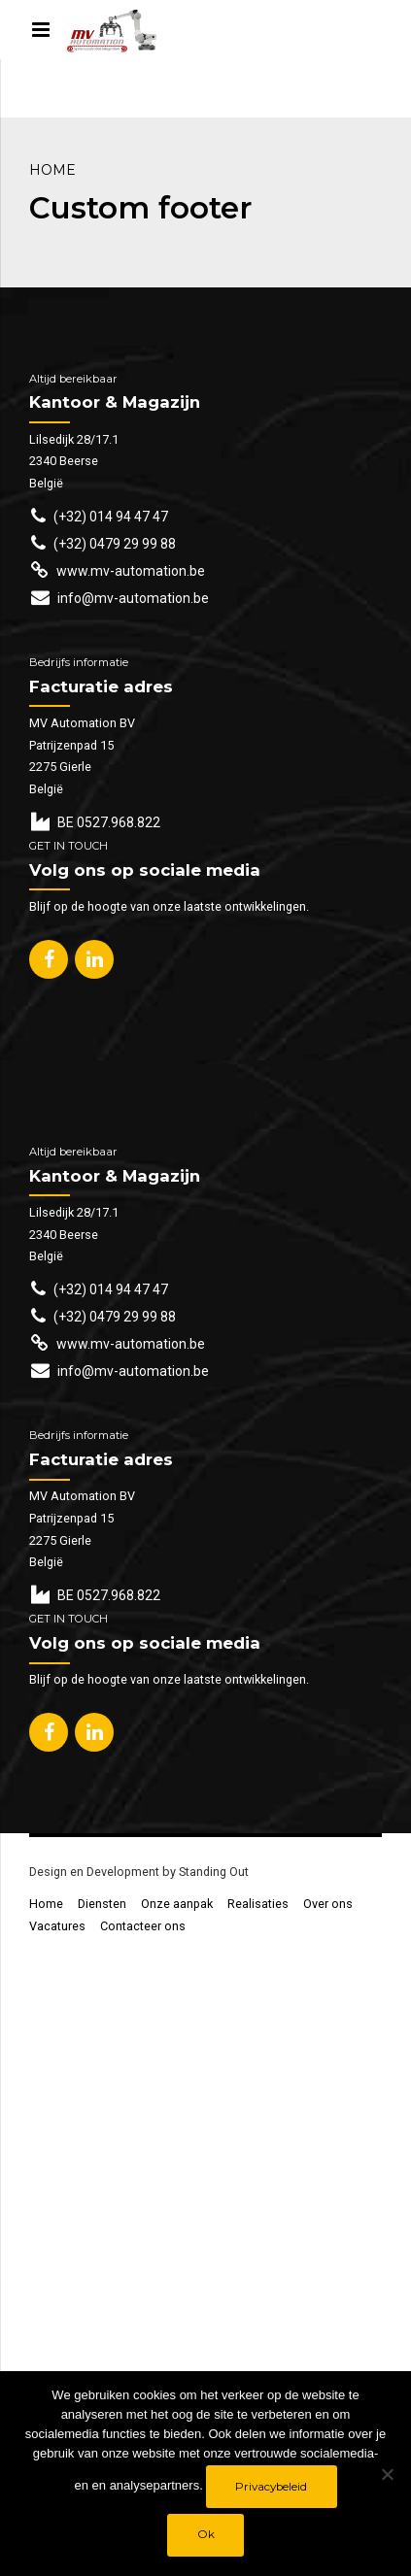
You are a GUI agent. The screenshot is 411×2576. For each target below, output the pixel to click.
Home (52, 170)
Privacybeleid (271, 2486)
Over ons (328, 1903)
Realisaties (258, 1903)
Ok (206, 2534)
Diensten (102, 1903)
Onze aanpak (177, 1903)
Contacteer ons (143, 1926)
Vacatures (57, 1926)
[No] (386, 2474)
